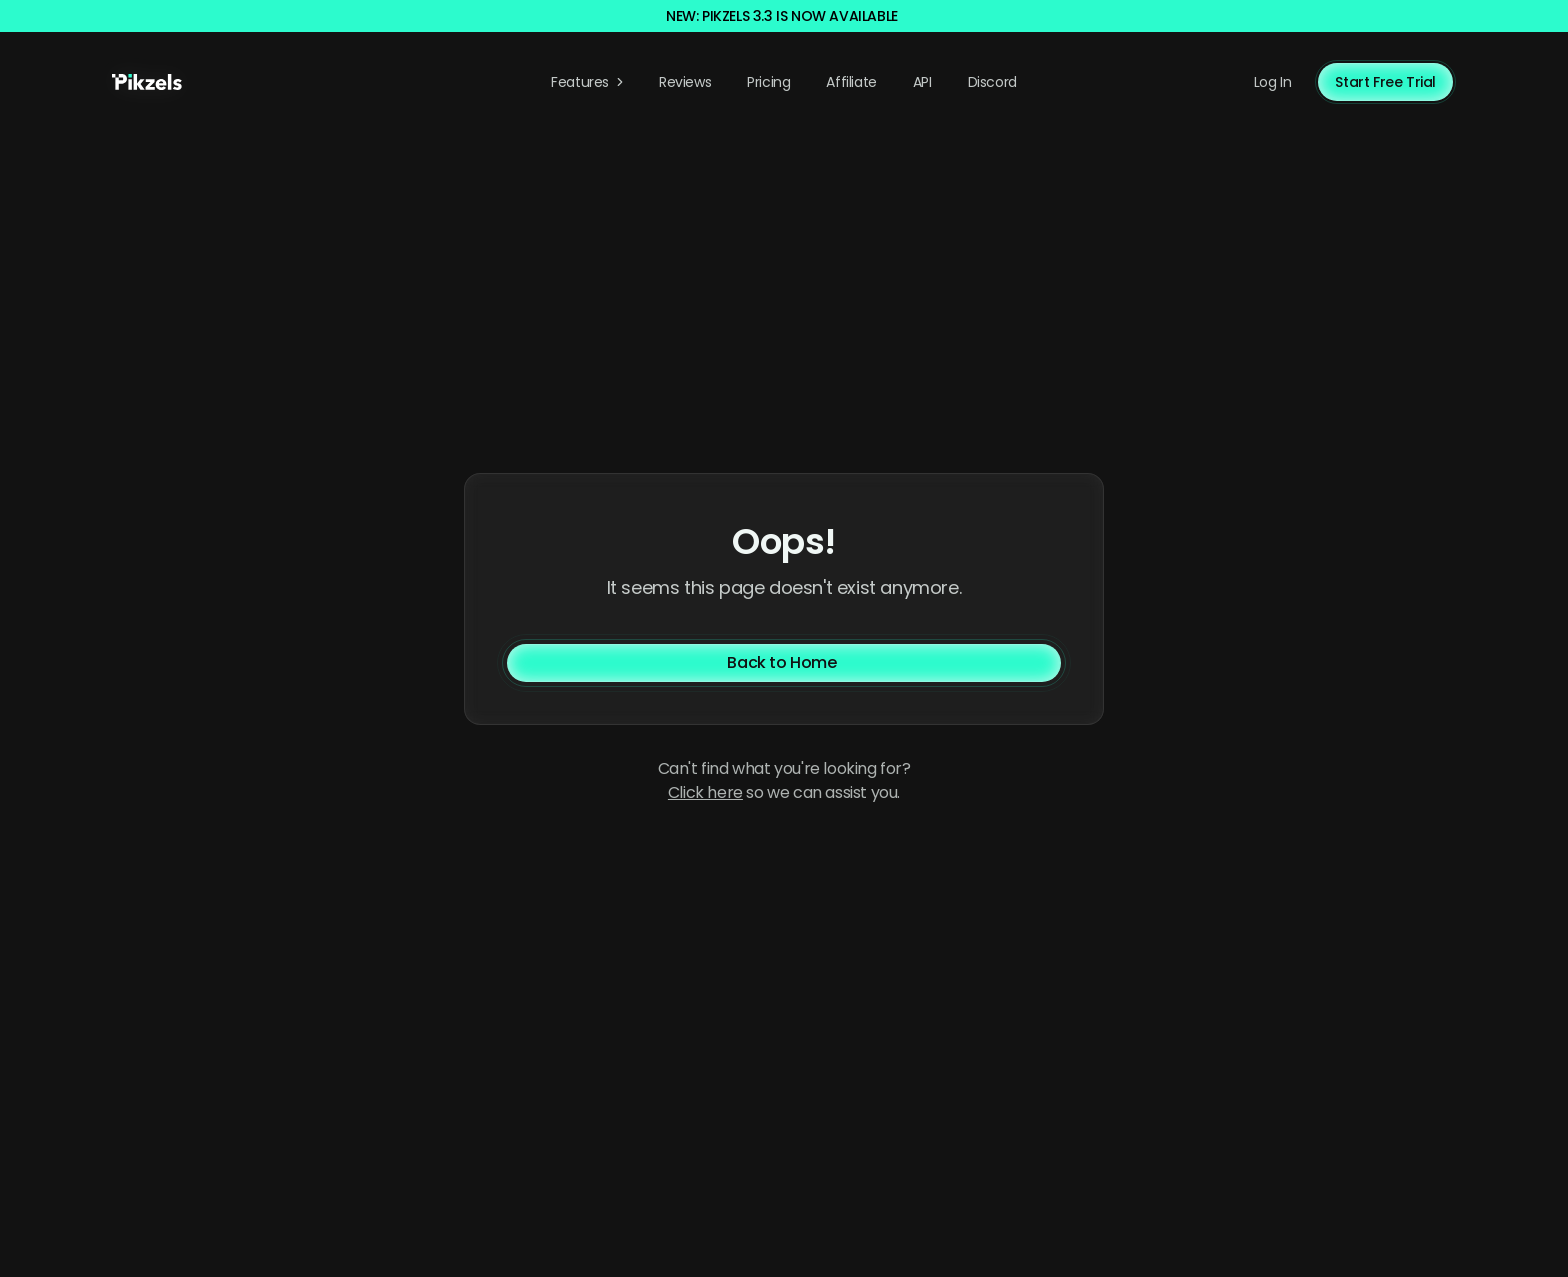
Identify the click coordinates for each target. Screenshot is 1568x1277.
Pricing (768, 82)
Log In (1273, 82)
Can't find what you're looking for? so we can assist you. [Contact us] (784, 780)
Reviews (685, 82)
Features (589, 82)
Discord (992, 82)
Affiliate (851, 82)
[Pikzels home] (147, 82)
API (922, 82)
